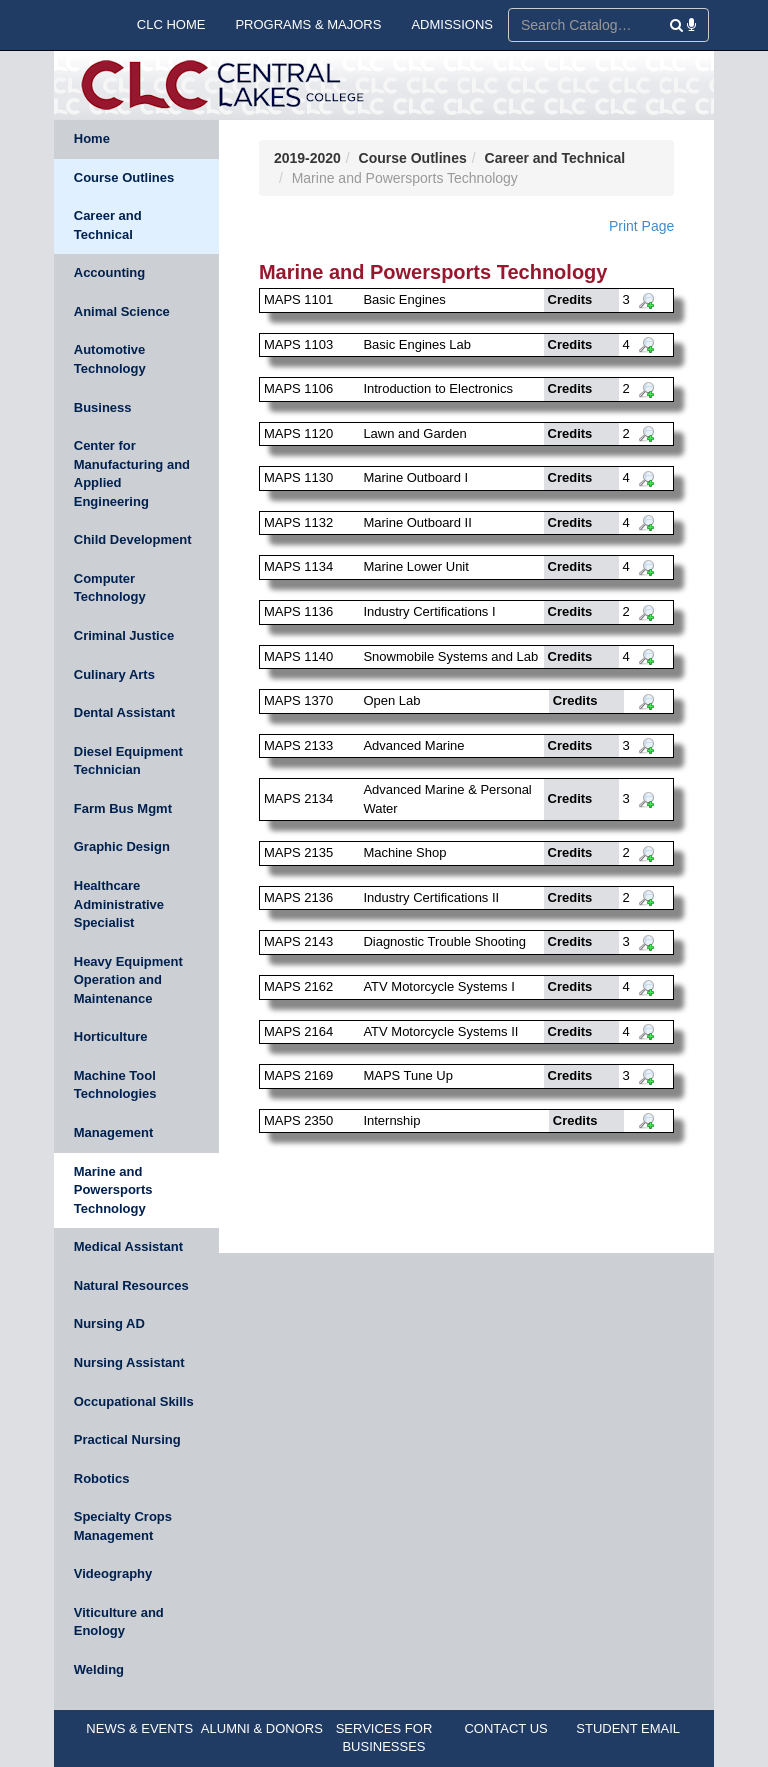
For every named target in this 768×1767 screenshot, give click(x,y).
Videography (113, 1573)
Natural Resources (131, 1285)
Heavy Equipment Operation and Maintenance (128, 980)
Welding (99, 1669)
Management (113, 1132)
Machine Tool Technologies (115, 1085)
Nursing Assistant (129, 1362)
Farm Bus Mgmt (123, 808)
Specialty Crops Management (123, 1526)
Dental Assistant (124, 712)
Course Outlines (124, 177)
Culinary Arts (114, 674)
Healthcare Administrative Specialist (119, 904)
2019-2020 (307, 158)
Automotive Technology (110, 359)
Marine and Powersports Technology (113, 1190)
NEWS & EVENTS (139, 1728)
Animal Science (122, 311)
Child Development (133, 539)
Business (103, 407)
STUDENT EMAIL (628, 1728)
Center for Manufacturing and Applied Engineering (132, 473)
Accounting (110, 272)
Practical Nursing (127, 1439)
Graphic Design (122, 846)
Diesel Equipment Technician (128, 761)
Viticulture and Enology (119, 1622)
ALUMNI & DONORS (262, 1728)
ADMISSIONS (452, 24)
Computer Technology (110, 588)
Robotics (102, 1478)
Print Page (641, 226)
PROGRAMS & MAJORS (308, 24)
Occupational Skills (134, 1401)
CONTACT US (505, 1728)
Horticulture (111, 1036)
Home (92, 138)
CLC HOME (171, 24)
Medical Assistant (128, 1246)
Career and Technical (108, 225)
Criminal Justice (124, 635)
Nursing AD (109, 1323)
